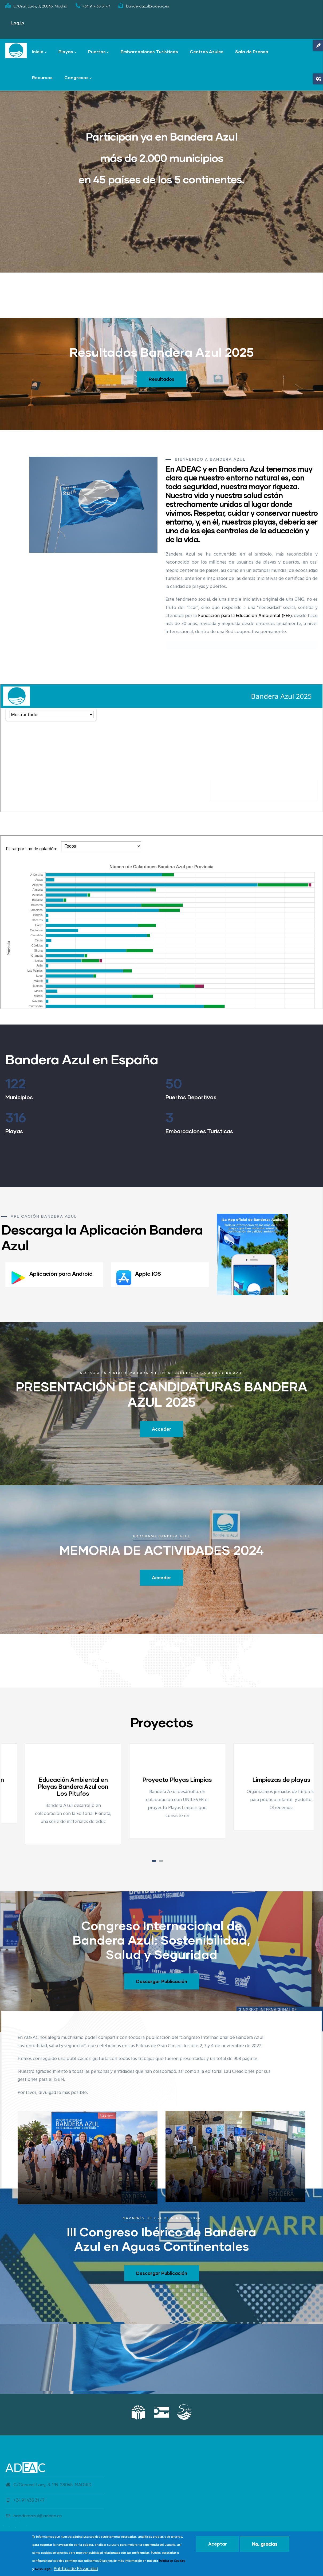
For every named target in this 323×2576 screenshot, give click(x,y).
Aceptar (217, 2544)
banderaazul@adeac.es (33, 2516)
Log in (17, 22)
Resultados (161, 379)
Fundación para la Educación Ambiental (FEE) (245, 616)
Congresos (78, 78)
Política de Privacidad (76, 2569)
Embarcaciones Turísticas (149, 51)
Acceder (161, 1429)
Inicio (39, 52)
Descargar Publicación (161, 1981)
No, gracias (264, 2544)
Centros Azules (206, 51)
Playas (67, 52)
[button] (154, 1861)
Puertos (98, 52)
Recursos (42, 77)
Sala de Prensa (251, 51)
